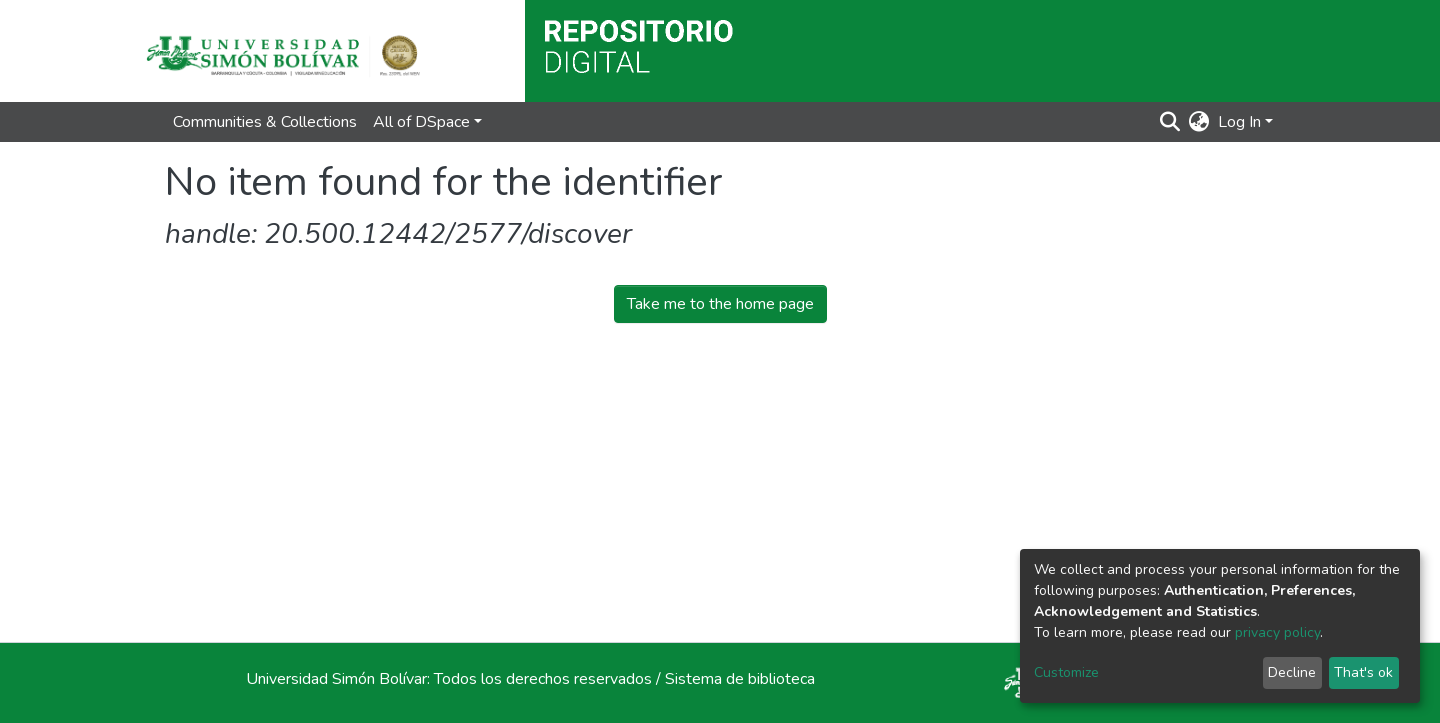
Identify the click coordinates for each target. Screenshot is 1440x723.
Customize (1066, 672)
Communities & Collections (265, 122)
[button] (1199, 122)
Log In (1239, 122)
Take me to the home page (720, 304)
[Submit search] (1170, 122)
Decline (1292, 672)
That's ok (1363, 672)
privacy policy (1277, 632)
